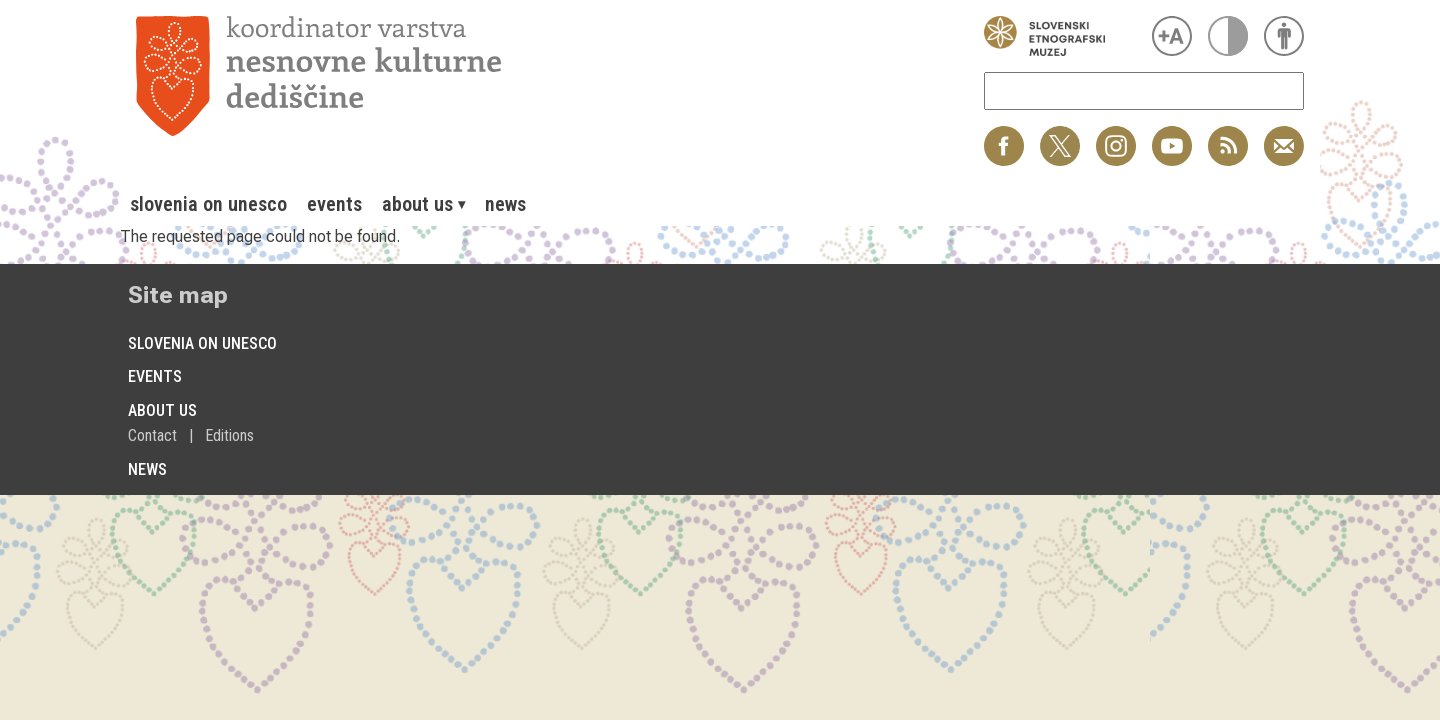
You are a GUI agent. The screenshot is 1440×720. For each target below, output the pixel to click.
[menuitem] (208, 204)
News (505, 204)
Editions (229, 435)
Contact (152, 435)
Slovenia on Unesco (208, 204)
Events (334, 204)
